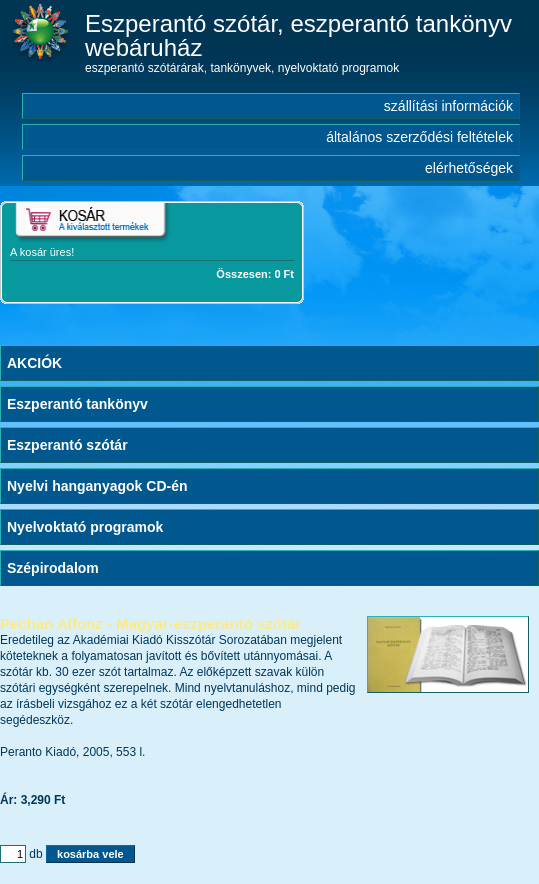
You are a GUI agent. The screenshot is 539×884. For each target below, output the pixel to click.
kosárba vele (90, 854)
